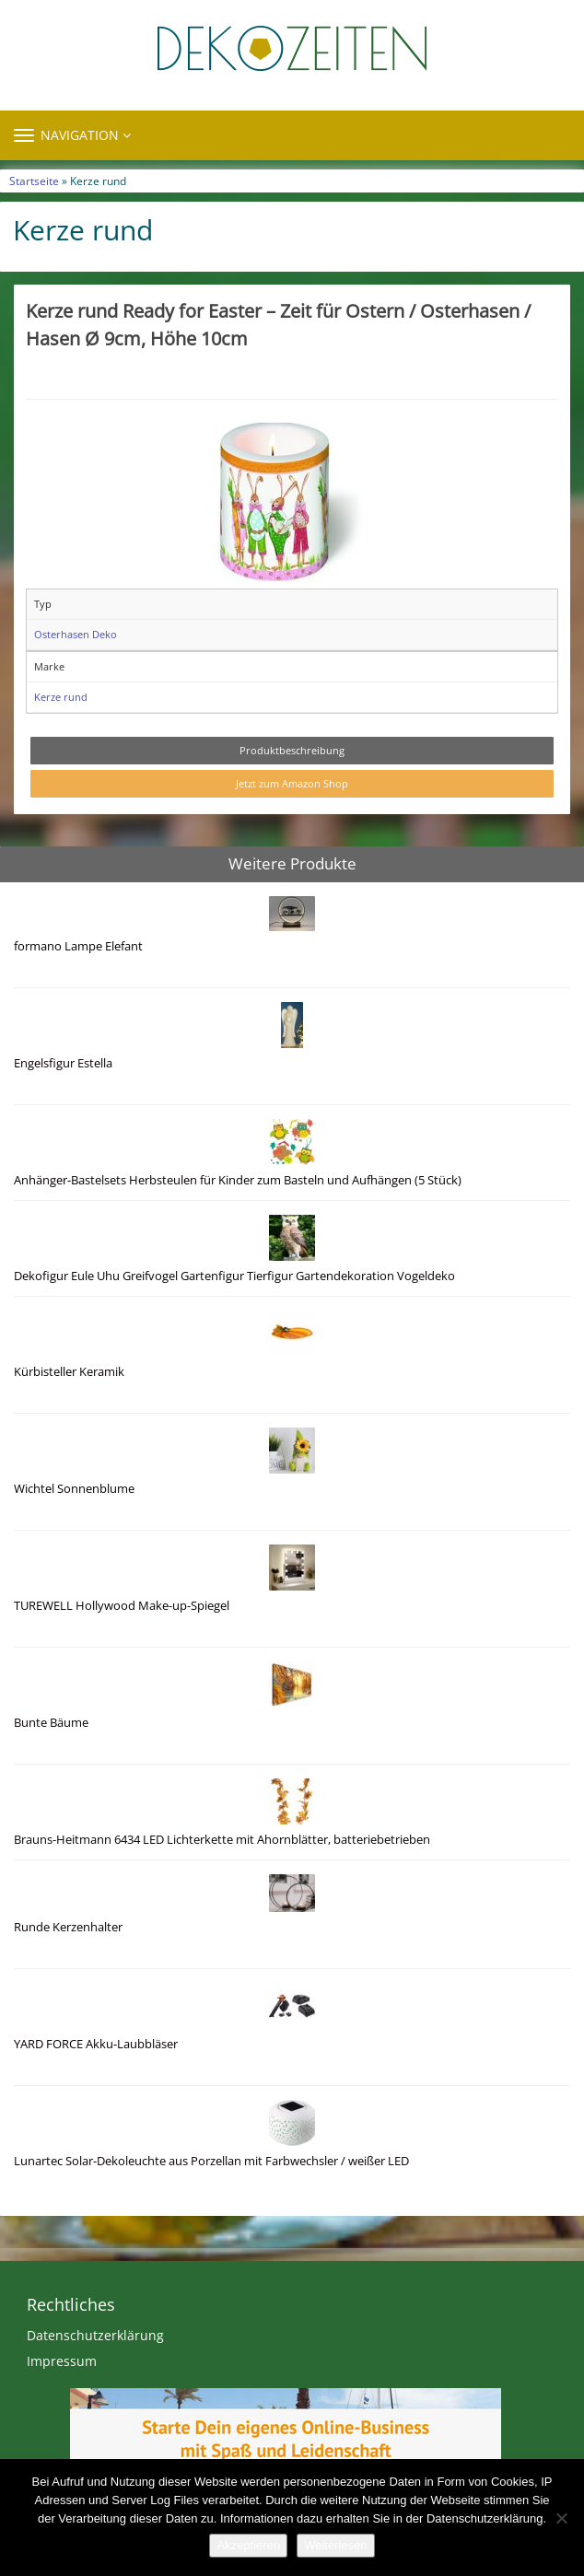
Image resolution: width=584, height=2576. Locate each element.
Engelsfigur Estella (63, 1063)
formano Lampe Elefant (78, 946)
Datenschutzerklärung (95, 2335)
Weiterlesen (335, 2545)
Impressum (62, 2361)
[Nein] (561, 2518)
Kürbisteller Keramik (69, 1372)
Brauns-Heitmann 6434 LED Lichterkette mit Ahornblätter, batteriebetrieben (222, 1839)
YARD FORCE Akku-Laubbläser (96, 2044)
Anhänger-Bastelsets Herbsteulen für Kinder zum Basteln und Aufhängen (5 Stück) (237, 1180)
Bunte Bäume (51, 1723)
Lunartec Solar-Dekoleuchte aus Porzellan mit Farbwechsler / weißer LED (211, 2161)
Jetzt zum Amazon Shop (292, 783)
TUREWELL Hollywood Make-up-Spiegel (121, 1606)
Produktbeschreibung (292, 750)
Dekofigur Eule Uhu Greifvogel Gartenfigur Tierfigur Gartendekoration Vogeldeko (234, 1276)
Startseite (34, 180)
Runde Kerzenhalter (68, 1927)
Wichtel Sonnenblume (74, 1489)
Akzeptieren (248, 2545)
